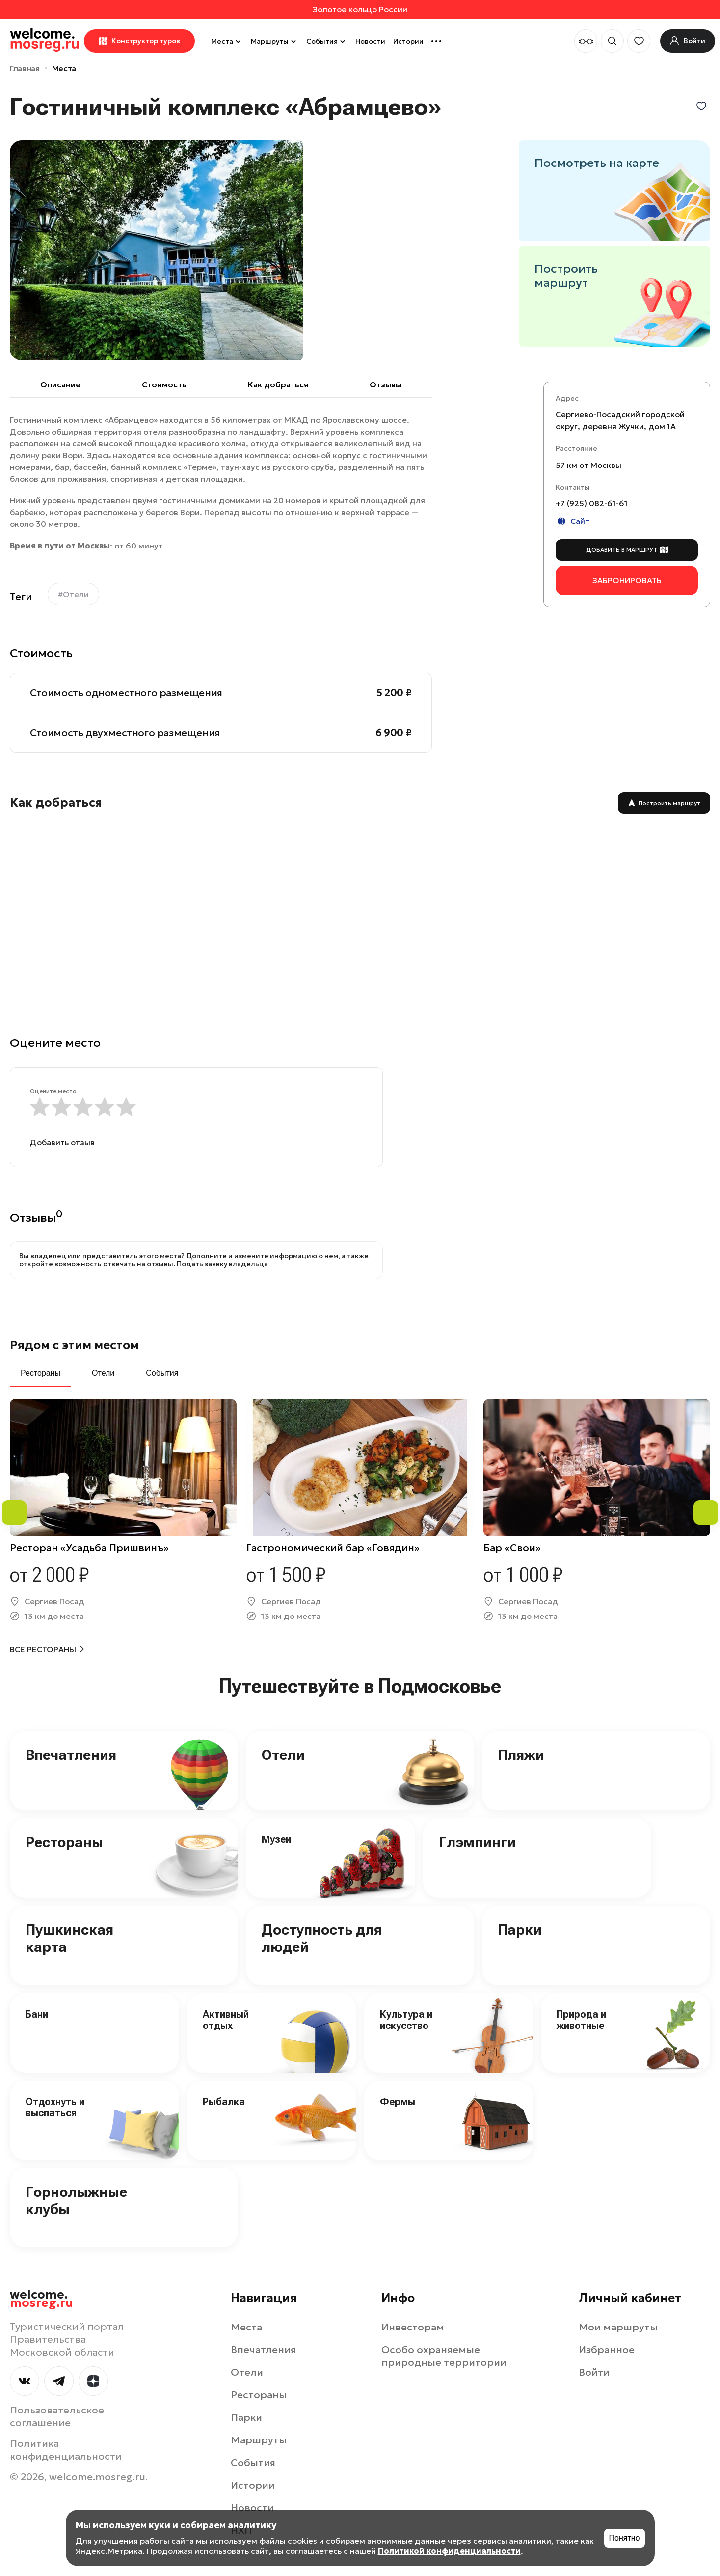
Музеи (276, 1839)
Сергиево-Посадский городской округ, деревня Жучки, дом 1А (620, 420)
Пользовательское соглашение (57, 2416)
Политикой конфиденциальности (449, 2551)
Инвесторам (412, 2327)
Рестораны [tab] (40, 1373)
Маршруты (274, 41)
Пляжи (521, 1754)
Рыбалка (224, 2102)
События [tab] (162, 1373)
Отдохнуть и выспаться (55, 2107)
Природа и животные (581, 2019)
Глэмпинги (477, 1842)
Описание (60, 384)
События (326, 41)
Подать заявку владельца (222, 1264)
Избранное (607, 2349)
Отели (283, 1754)
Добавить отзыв (62, 1142)
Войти (594, 2372)
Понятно (624, 2538)
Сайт (572, 521)
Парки (520, 1929)
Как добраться (278, 384)
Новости (370, 41)
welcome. (41, 2299)
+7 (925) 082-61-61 (592, 503)
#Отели (73, 594)
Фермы (397, 2102)
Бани (37, 2014)
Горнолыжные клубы (76, 2200)
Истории (408, 41)
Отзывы (385, 384)
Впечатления (71, 1754)
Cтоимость (164, 384)
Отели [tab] (103, 1373)
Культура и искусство (406, 2019)
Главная (25, 68)
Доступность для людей (322, 1938)
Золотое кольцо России (360, 9)
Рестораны (64, 1842)
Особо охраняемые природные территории (444, 2356)
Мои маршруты (618, 2327)
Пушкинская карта (69, 1938)
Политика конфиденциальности (66, 2450)
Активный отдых (226, 2019)
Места (227, 41)
